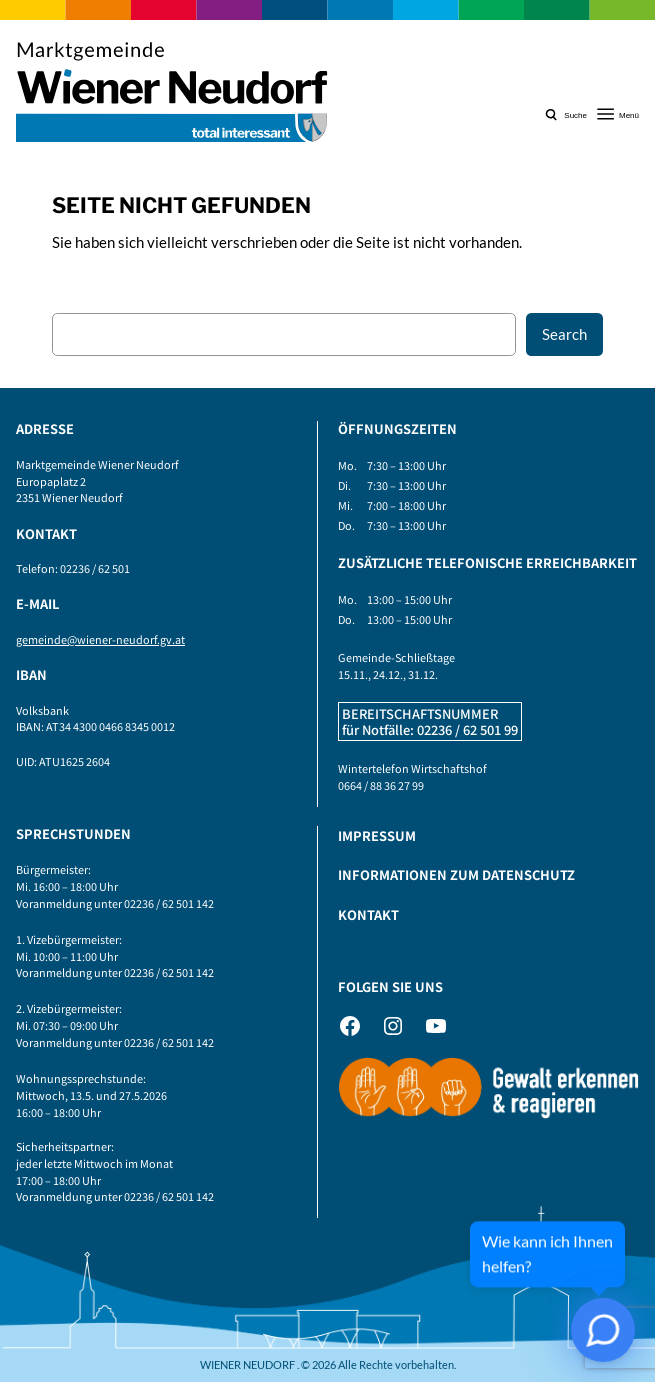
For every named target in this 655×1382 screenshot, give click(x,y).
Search (564, 334)
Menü (629, 115)
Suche (575, 115)
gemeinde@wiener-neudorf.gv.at (100, 639)
